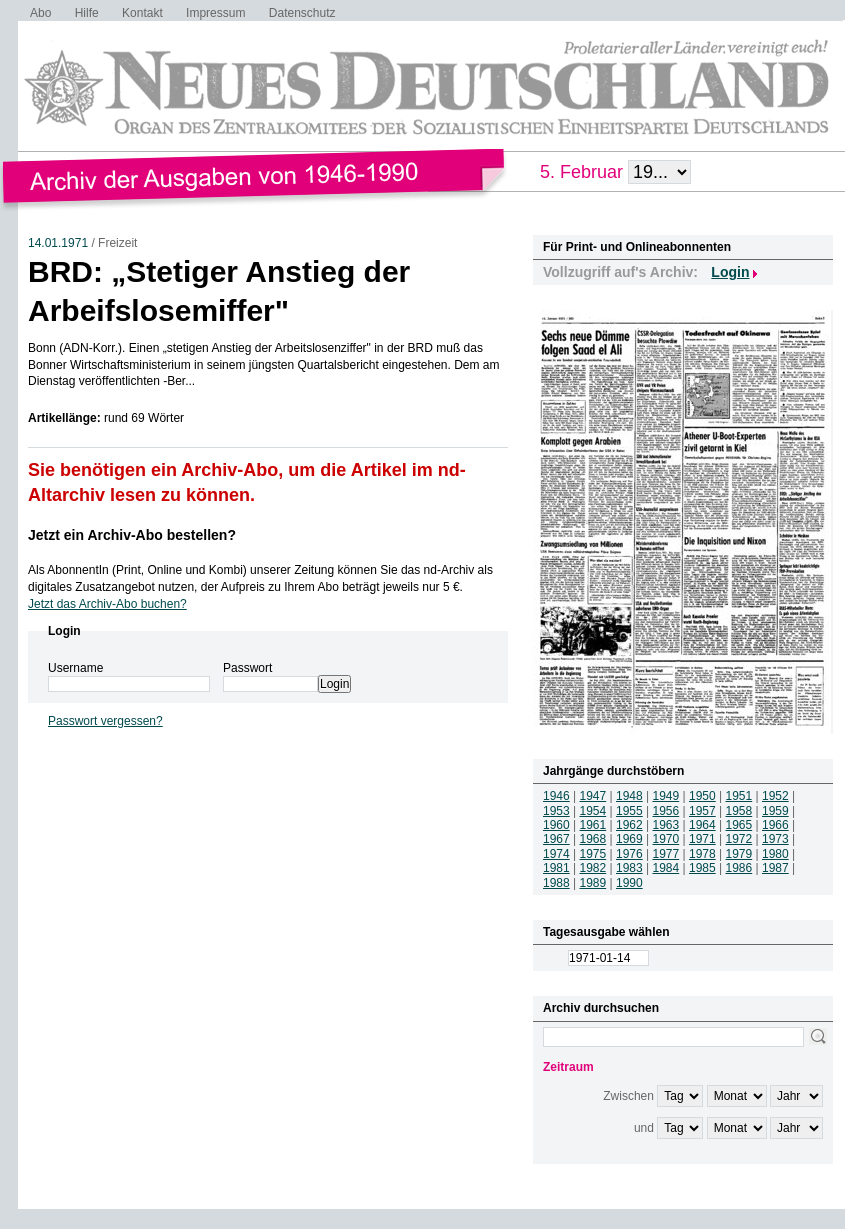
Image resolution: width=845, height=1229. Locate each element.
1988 (556, 883)
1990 (629, 883)
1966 (775, 825)
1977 (666, 854)
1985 (702, 868)
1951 (739, 796)
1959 (775, 811)
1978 (702, 854)
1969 (629, 839)
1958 (739, 811)
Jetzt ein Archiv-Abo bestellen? (132, 535)
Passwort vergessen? (105, 721)
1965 (739, 825)
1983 (629, 868)
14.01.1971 (58, 243)
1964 (702, 825)
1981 (556, 868)
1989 (593, 883)
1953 (556, 811)
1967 (556, 839)
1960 (556, 825)
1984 (666, 868)
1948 (629, 796)
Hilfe (87, 13)
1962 (629, 825)
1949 (666, 796)
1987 (775, 868)
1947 (593, 796)
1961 (593, 825)
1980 (775, 854)
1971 (702, 839)
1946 (556, 796)
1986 (739, 868)
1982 (593, 868)
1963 (666, 825)
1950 (702, 796)
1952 (775, 796)
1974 (556, 854)
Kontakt (142, 13)
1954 (593, 811)
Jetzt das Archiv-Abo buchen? (107, 604)
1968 (593, 839)
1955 (629, 811)
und (644, 1128)
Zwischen (628, 1096)
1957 (702, 811)
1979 (739, 854)
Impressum (215, 13)
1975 (593, 854)
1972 (739, 839)
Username (75, 668)
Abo (40, 13)
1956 (666, 811)
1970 (666, 839)
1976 (629, 854)
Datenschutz (302, 13)
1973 (775, 839)
